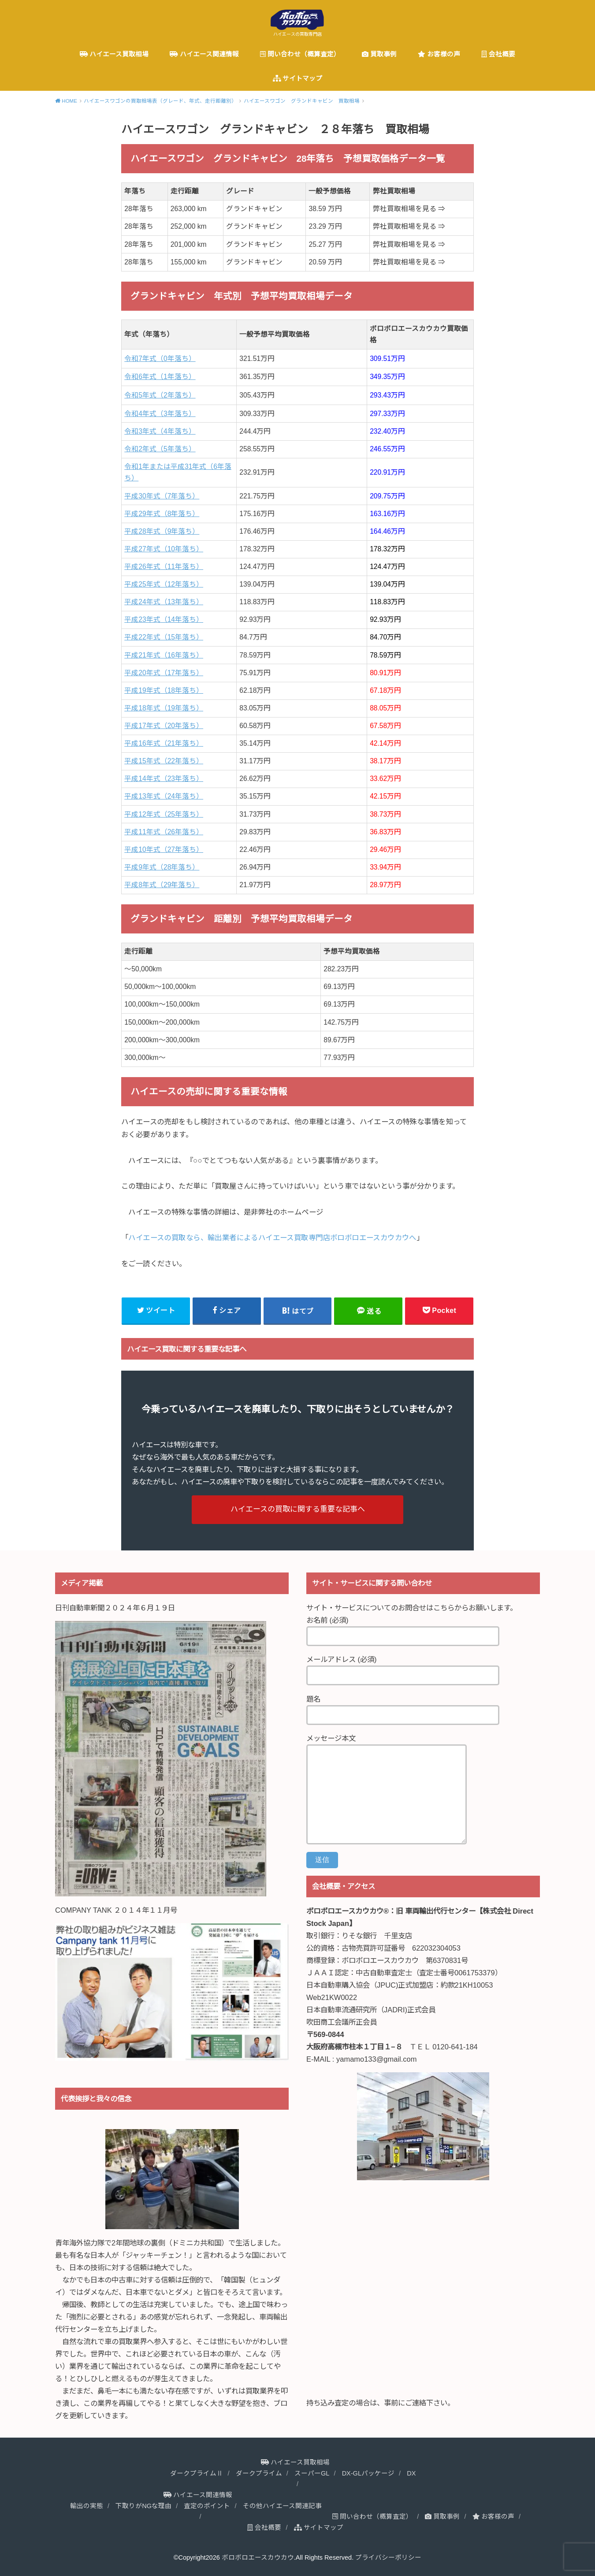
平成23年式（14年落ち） (163, 619)
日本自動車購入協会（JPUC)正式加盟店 (370, 1985)
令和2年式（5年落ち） (159, 449)
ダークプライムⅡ (196, 2473)
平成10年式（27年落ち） (163, 849)
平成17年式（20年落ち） (163, 725)
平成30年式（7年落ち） (161, 496)
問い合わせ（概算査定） (300, 54)
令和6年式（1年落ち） (159, 376)
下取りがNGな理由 (143, 2505)
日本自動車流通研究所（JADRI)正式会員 (370, 2010)
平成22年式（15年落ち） (163, 637)
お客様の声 (439, 54)
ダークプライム (259, 2473)
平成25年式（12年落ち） (163, 584)
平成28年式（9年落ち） (161, 531)
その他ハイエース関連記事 (282, 2505)
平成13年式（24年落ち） (163, 796)
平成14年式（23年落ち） (163, 778)
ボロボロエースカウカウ (258, 2557)
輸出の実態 (86, 2505)
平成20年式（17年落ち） (163, 673)
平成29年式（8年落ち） (161, 513)
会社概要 (498, 54)
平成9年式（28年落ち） (161, 867)
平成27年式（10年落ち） (163, 549)
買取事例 (379, 54)
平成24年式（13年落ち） (163, 602)
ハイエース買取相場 (114, 54)
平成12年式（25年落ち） (163, 814)
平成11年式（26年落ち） (163, 832)
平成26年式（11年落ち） (163, 566)
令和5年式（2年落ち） (159, 395)
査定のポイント (207, 2505)
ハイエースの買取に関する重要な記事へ (298, 1509)
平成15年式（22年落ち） (163, 761)
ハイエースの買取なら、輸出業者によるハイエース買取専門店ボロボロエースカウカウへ (272, 1238)
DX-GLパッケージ (368, 2473)
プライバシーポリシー (388, 2557)
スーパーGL (311, 2473)
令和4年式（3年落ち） (159, 413)
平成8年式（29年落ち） (161, 884)
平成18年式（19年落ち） (163, 708)
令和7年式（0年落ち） (159, 358)
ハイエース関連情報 (204, 54)
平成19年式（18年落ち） (163, 690)
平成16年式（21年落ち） (163, 743)
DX (411, 2473)
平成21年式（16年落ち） (163, 655)
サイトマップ (297, 78)
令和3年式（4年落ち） (159, 431)
